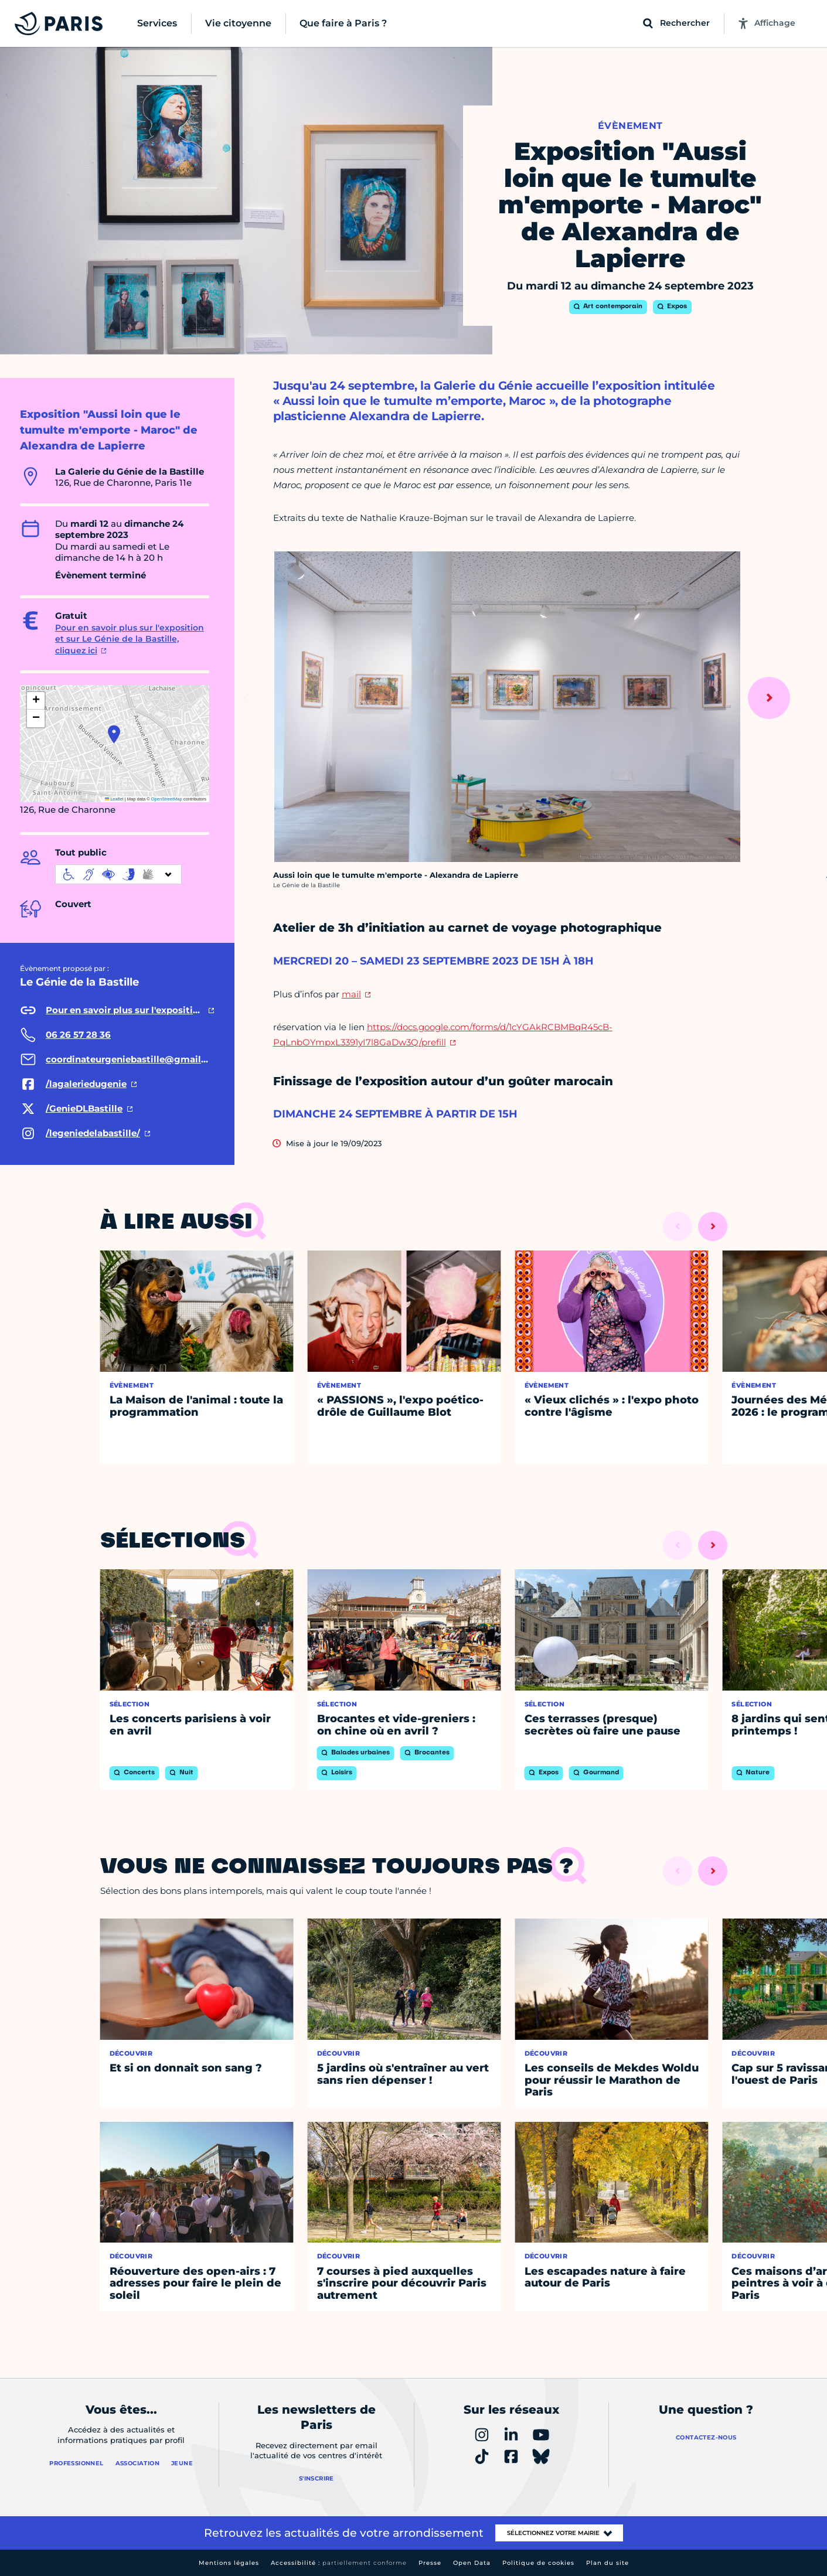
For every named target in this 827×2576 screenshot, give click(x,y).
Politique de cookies (538, 2563)
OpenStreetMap (166, 799)
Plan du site (607, 2563)
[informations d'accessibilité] (118, 874)
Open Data (472, 2563)
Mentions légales (229, 2563)
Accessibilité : (339, 2563)
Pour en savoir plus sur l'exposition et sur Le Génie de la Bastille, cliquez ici (129, 639)
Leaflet (114, 799)
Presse (429, 2563)
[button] (114, 734)
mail (351, 994)
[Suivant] (769, 698)
